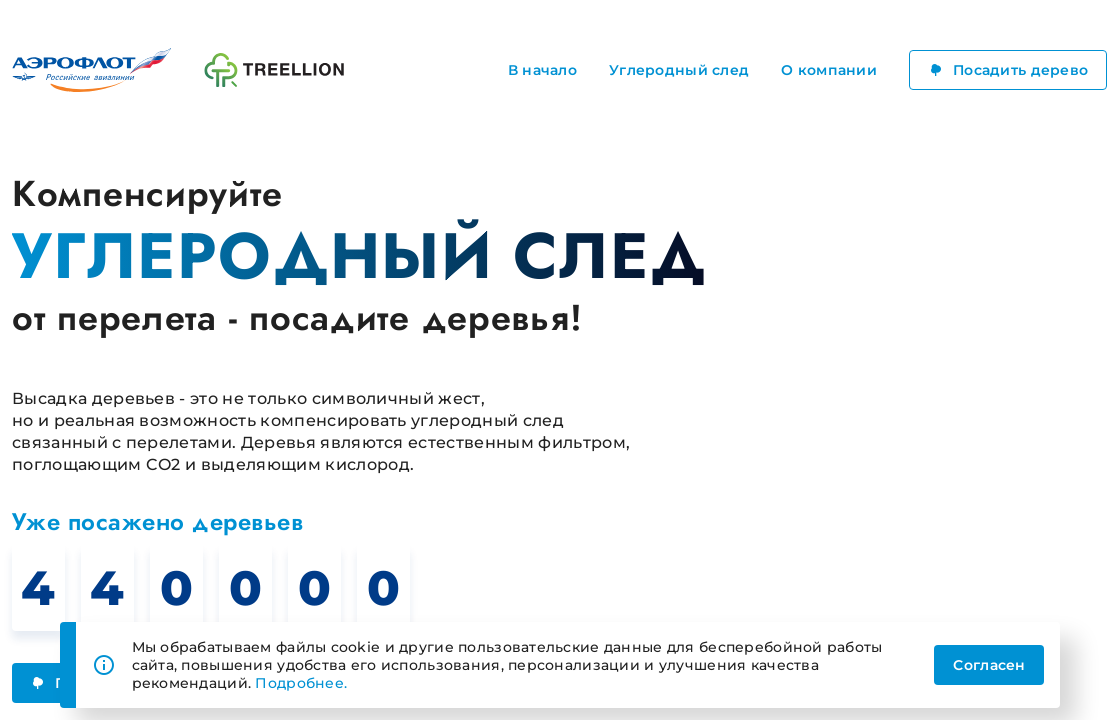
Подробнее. (301, 683)
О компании (829, 70)
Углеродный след (679, 70)
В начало (542, 70)
